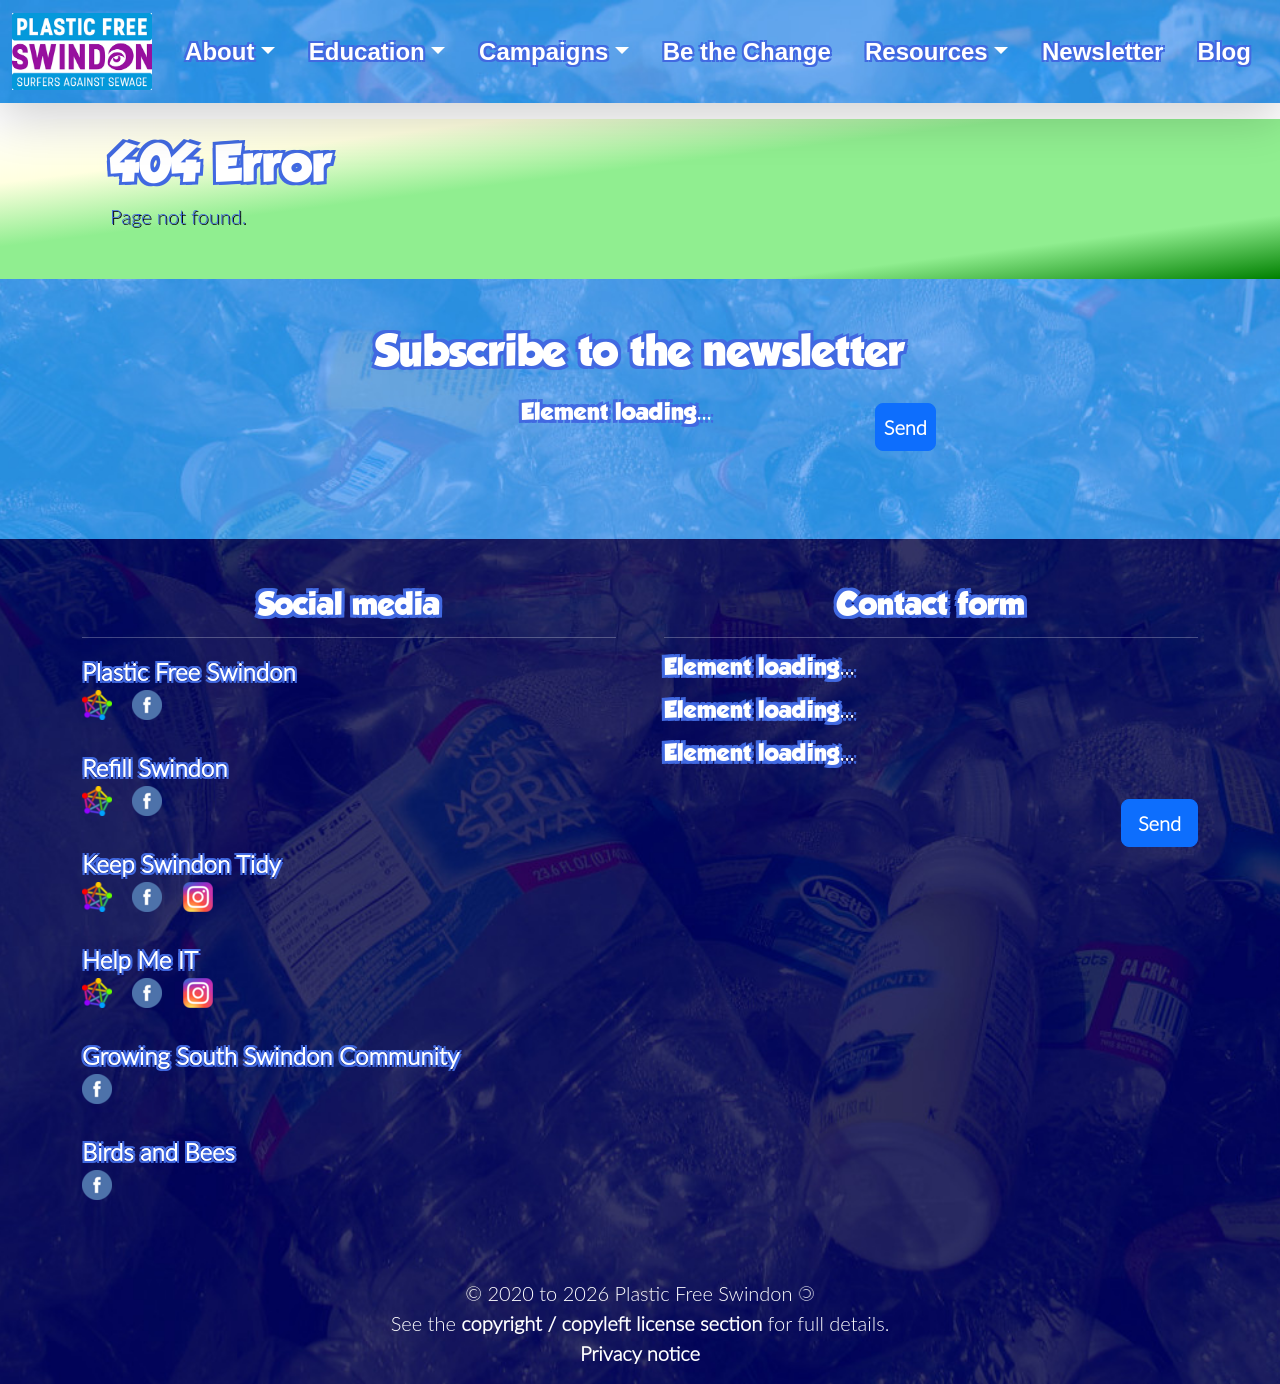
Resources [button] (926, 51)
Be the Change (747, 51)
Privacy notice (640, 1353)
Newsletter (1102, 51)
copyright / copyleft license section (611, 1323)
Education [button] (367, 51)
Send (905, 427)
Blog (1224, 51)
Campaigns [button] (543, 51)
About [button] (219, 51)
